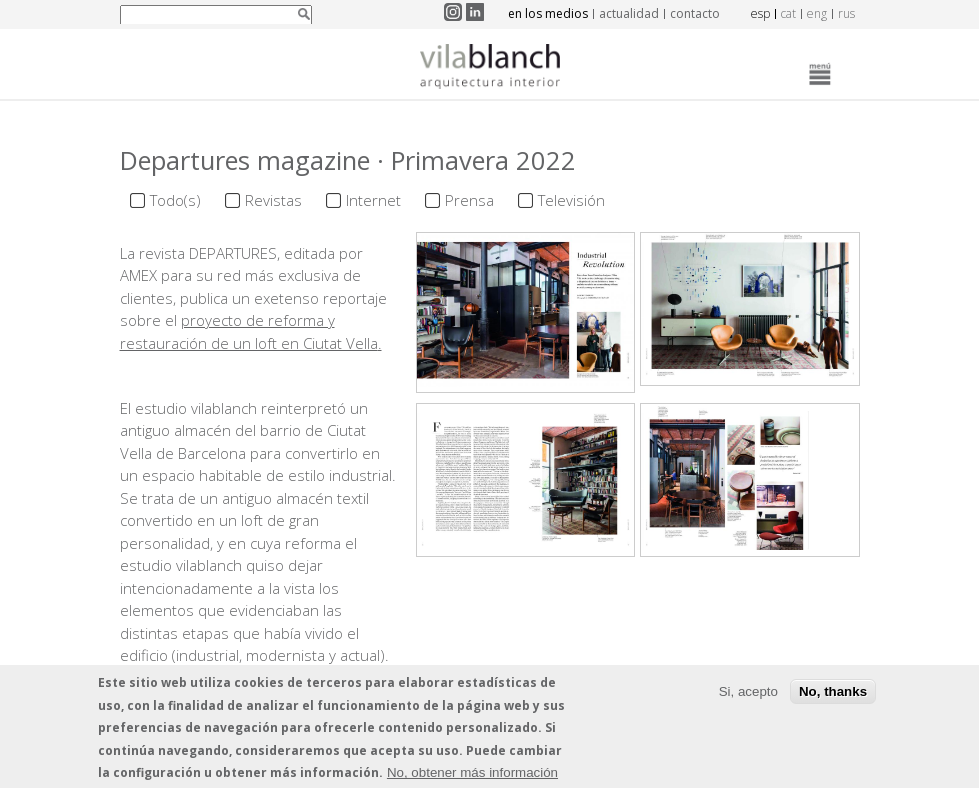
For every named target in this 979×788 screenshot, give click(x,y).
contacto (695, 13)
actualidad (629, 13)
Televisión (571, 200)
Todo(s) (175, 200)
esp (760, 13)
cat (788, 13)
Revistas (273, 200)
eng (817, 13)
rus (846, 13)
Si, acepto (748, 693)
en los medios (548, 13)
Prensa (469, 200)
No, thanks (833, 693)
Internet (373, 200)
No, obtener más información (472, 775)
